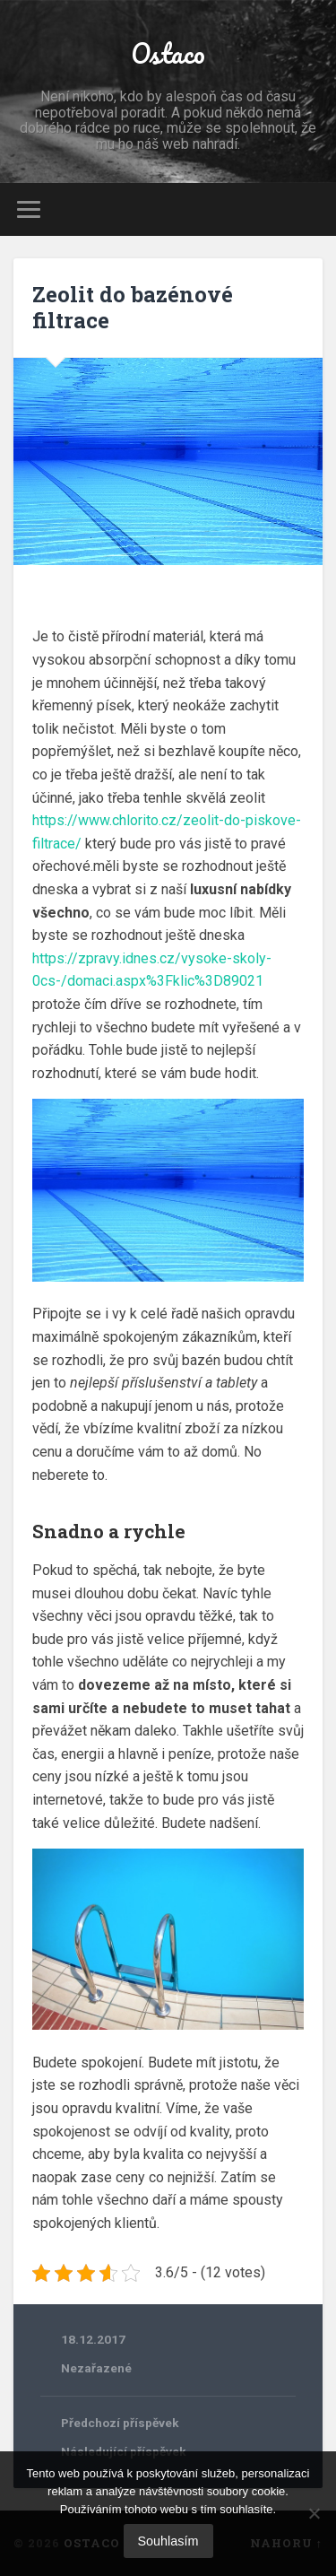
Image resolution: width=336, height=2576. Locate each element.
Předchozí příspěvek (120, 2422)
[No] (314, 2513)
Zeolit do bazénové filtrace (132, 307)
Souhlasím (168, 2541)
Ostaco (168, 53)
